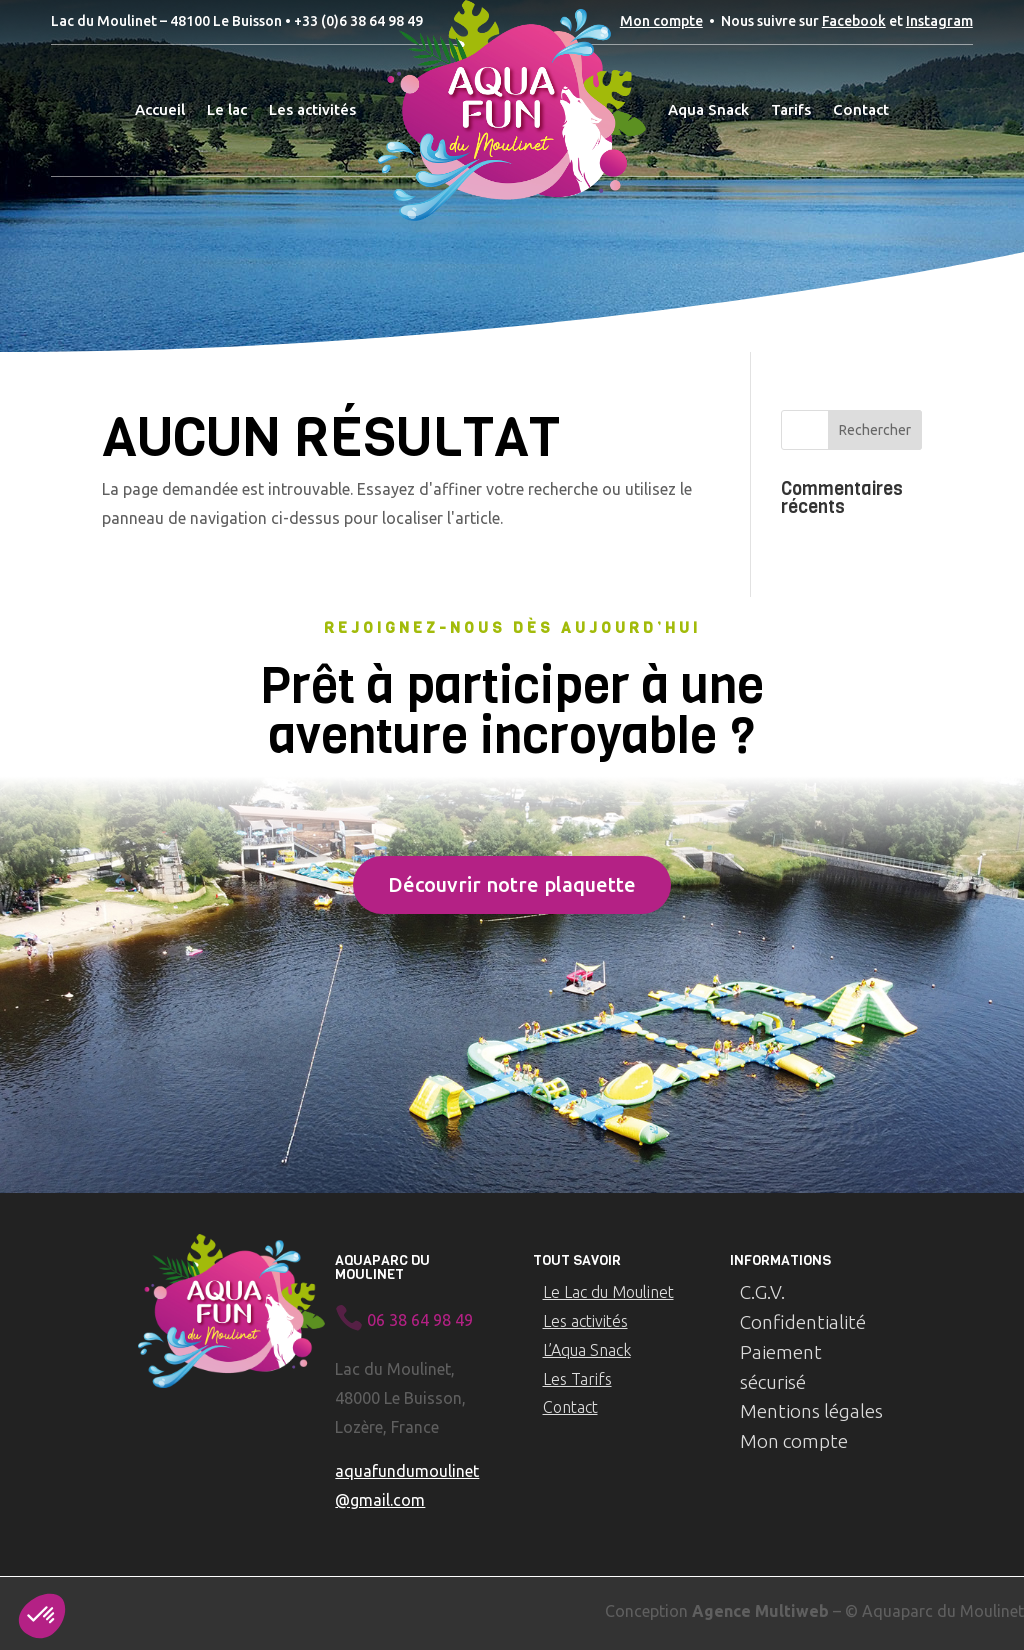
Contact (570, 1407)
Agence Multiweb (760, 1611)
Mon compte (661, 21)
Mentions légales (811, 1411)
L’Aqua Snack (587, 1350)
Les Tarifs (577, 1379)
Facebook (854, 21)
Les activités (585, 1321)
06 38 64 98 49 (420, 1320)
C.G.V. (762, 1292)
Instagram (939, 21)
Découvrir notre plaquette (512, 884)
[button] (42, 1616)
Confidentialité (803, 1322)
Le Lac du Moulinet (608, 1292)
